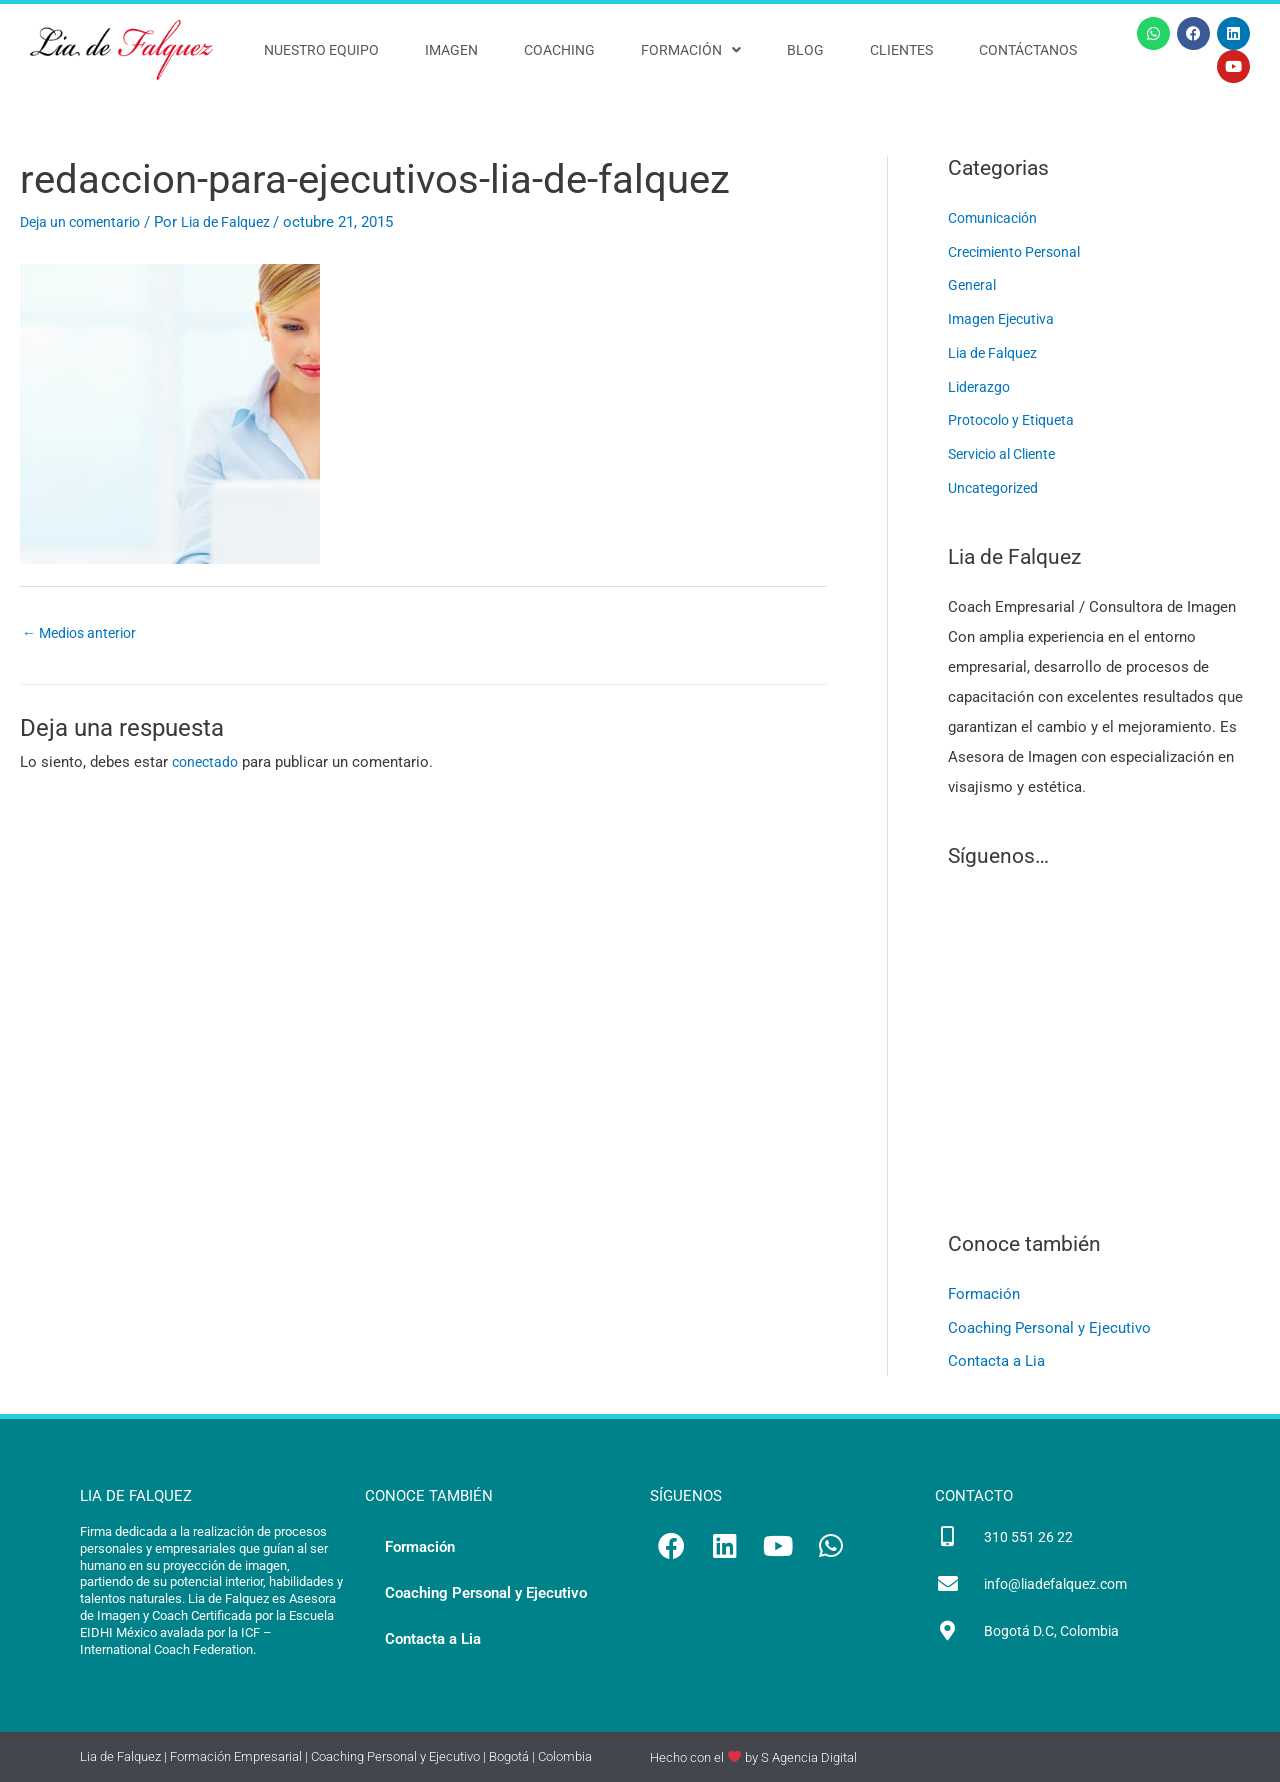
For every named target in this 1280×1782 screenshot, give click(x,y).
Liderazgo (980, 387)
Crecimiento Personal (1020, 252)
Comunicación (996, 218)
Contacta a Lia (996, 1362)
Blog (805, 50)
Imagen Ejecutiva (1005, 319)
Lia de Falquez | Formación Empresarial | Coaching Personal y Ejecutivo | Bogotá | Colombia (336, 1757)
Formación (691, 50)
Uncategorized (996, 488)
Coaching (559, 50)
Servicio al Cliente (1008, 454)
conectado (207, 764)
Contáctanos (1028, 50)
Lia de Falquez (996, 353)
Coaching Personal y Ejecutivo (1049, 1328)
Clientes (901, 50)
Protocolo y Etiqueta (1017, 420)
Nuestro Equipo (321, 50)
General (973, 285)
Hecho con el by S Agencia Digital (753, 1757)
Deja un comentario (85, 222)
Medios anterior (84, 634)
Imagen (451, 50)
